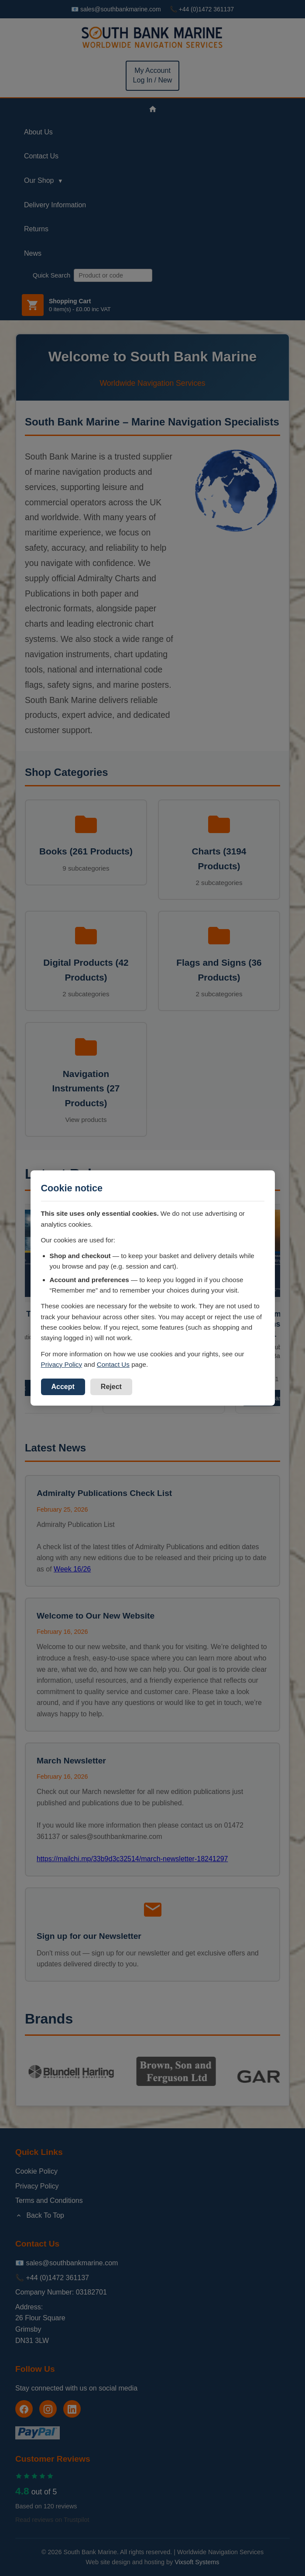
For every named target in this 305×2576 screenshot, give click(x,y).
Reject (111, 1386)
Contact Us (113, 1364)
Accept (63, 1386)
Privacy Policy (61, 1364)
